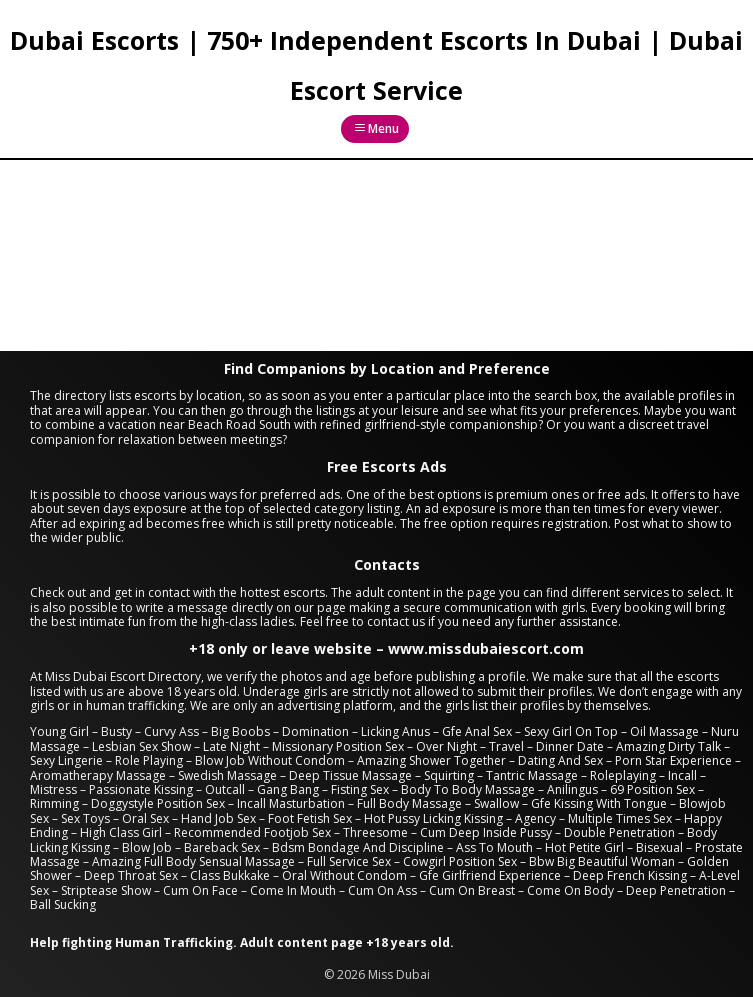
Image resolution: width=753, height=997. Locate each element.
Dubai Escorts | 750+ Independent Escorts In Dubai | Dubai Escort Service (376, 65)
